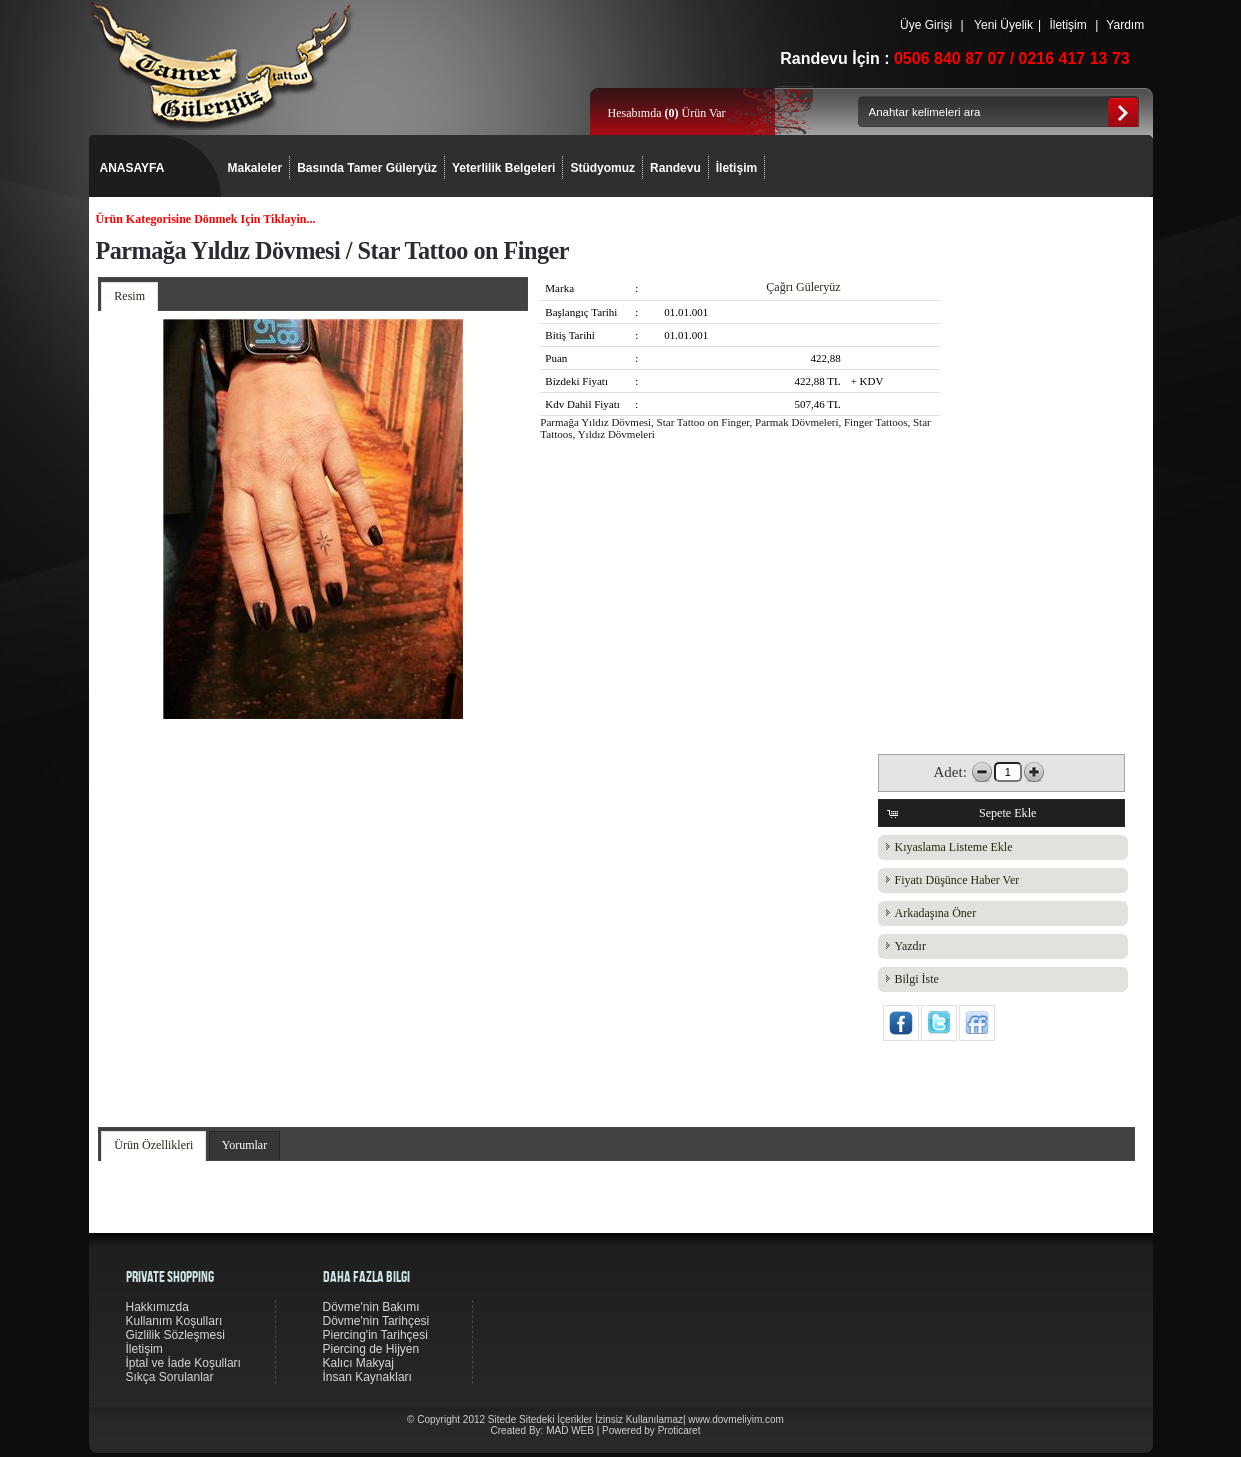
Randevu (675, 168)
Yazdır (910, 946)
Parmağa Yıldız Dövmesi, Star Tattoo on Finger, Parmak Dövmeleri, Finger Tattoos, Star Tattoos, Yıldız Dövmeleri (735, 428)
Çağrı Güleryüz (803, 287)
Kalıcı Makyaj (358, 1363)
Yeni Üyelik (1003, 25)
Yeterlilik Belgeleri (503, 168)
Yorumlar (244, 1145)
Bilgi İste (917, 979)
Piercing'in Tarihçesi (375, 1335)
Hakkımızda (157, 1307)
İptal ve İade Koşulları (183, 1363)
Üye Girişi (926, 25)
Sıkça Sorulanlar (170, 1377)
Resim (129, 296)
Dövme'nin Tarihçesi (376, 1321)
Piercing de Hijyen (371, 1349)
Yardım (1125, 25)
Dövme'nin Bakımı (371, 1307)
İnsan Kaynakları (367, 1377)
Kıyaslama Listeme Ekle (954, 847)
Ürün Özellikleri (153, 1145)
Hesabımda (636, 113)
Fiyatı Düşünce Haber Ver (957, 880)
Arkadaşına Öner (936, 913)
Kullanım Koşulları (174, 1321)
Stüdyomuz (602, 168)
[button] (1001, 813)
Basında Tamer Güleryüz (367, 168)
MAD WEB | (574, 1430)
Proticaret (679, 1430)
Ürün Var (694, 113)
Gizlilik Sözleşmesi (175, 1335)
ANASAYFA (132, 168)
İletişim (1068, 25)
